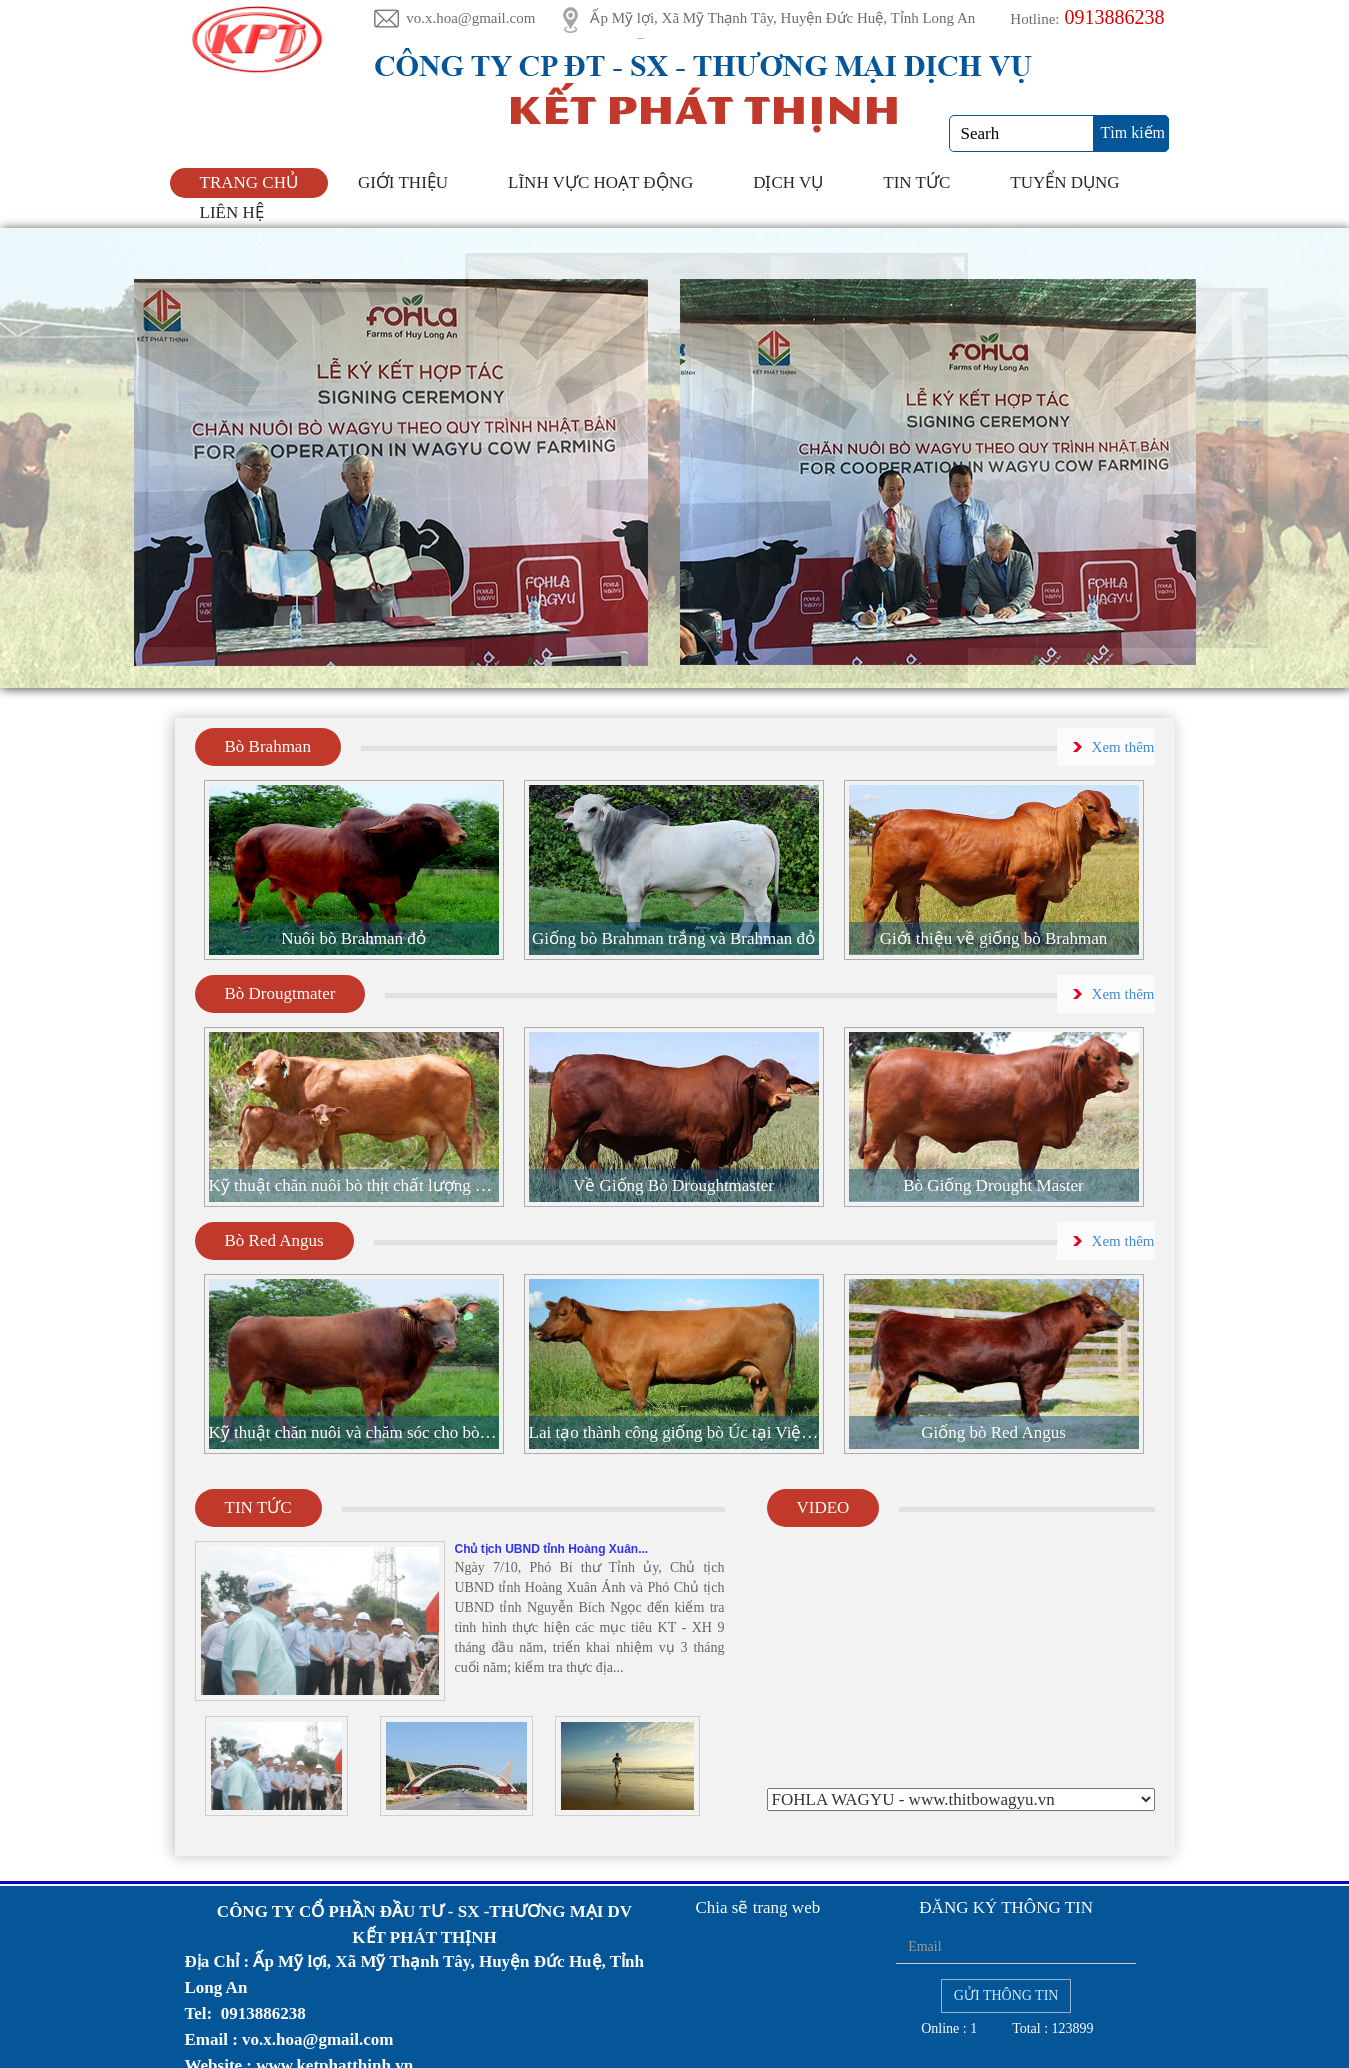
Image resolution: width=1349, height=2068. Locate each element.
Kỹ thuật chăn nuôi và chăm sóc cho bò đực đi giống (354, 1432)
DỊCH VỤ (788, 182)
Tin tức (916, 182)
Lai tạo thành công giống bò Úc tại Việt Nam (674, 1432)
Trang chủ (249, 182)
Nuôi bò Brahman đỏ (353, 938)
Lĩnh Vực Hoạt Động (600, 182)
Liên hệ (232, 212)
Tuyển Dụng (1064, 182)
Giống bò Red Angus (993, 1432)
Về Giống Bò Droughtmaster (673, 1185)
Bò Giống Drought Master (993, 1185)
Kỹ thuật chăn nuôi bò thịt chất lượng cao (354, 1185)
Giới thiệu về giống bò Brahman (993, 938)
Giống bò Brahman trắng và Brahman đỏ (673, 938)
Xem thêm (1123, 747)
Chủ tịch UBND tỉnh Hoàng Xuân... (552, 1549)
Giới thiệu (403, 182)
